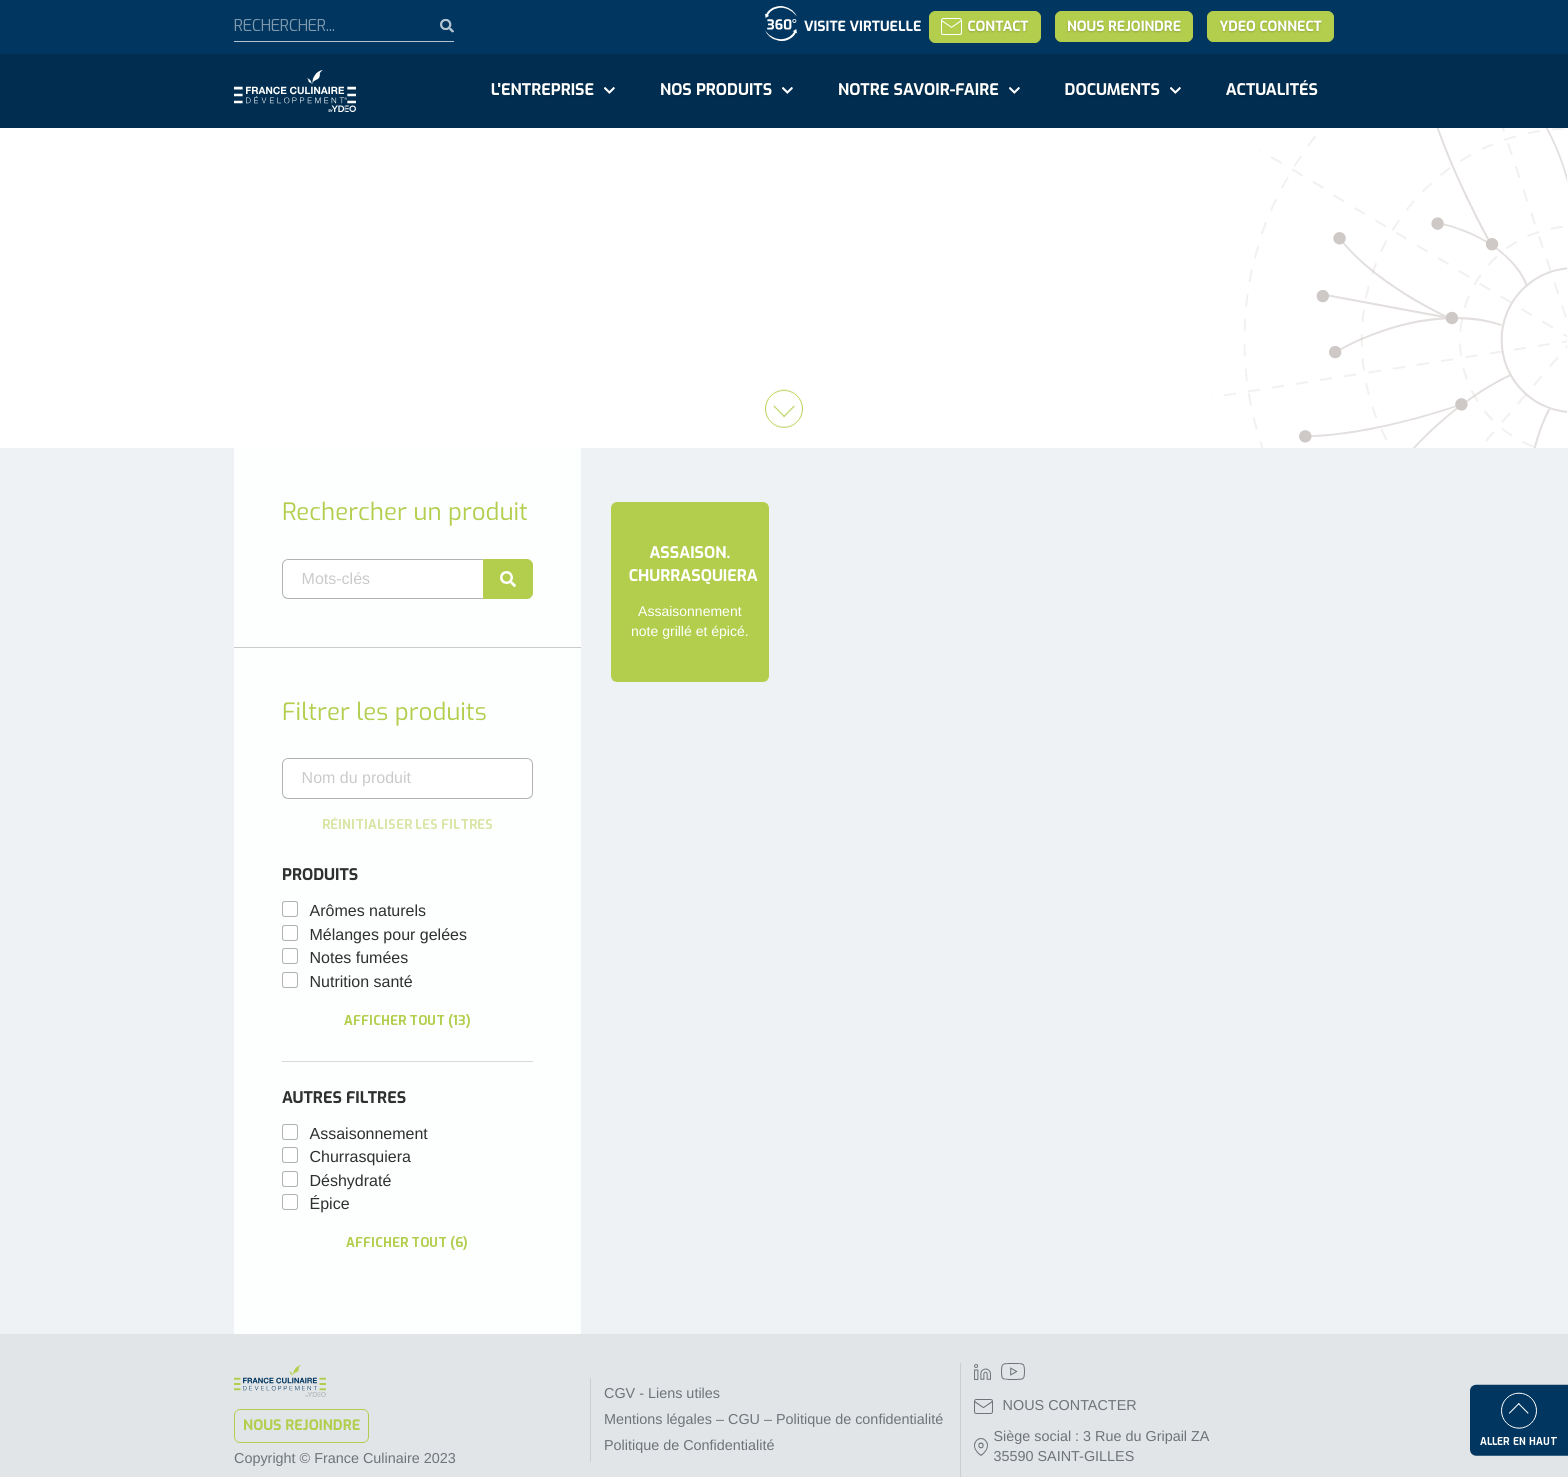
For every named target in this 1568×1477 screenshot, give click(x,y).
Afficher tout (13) (407, 1020)
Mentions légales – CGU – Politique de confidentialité (773, 1420)
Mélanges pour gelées (388, 935)
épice (330, 1204)
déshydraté (351, 1181)
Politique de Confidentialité (689, 1446)
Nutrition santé (361, 982)
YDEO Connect (1270, 26)
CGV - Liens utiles (662, 1394)
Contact (984, 26)
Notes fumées (359, 958)
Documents (1112, 90)
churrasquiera (360, 1157)
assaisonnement (369, 1134)
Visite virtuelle (862, 26)
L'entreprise (542, 90)
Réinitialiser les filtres (407, 824)
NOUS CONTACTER (1055, 1406)
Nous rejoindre (1124, 26)
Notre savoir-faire (918, 90)
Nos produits (716, 90)
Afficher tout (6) (407, 1242)
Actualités (1272, 90)
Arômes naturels (368, 911)
